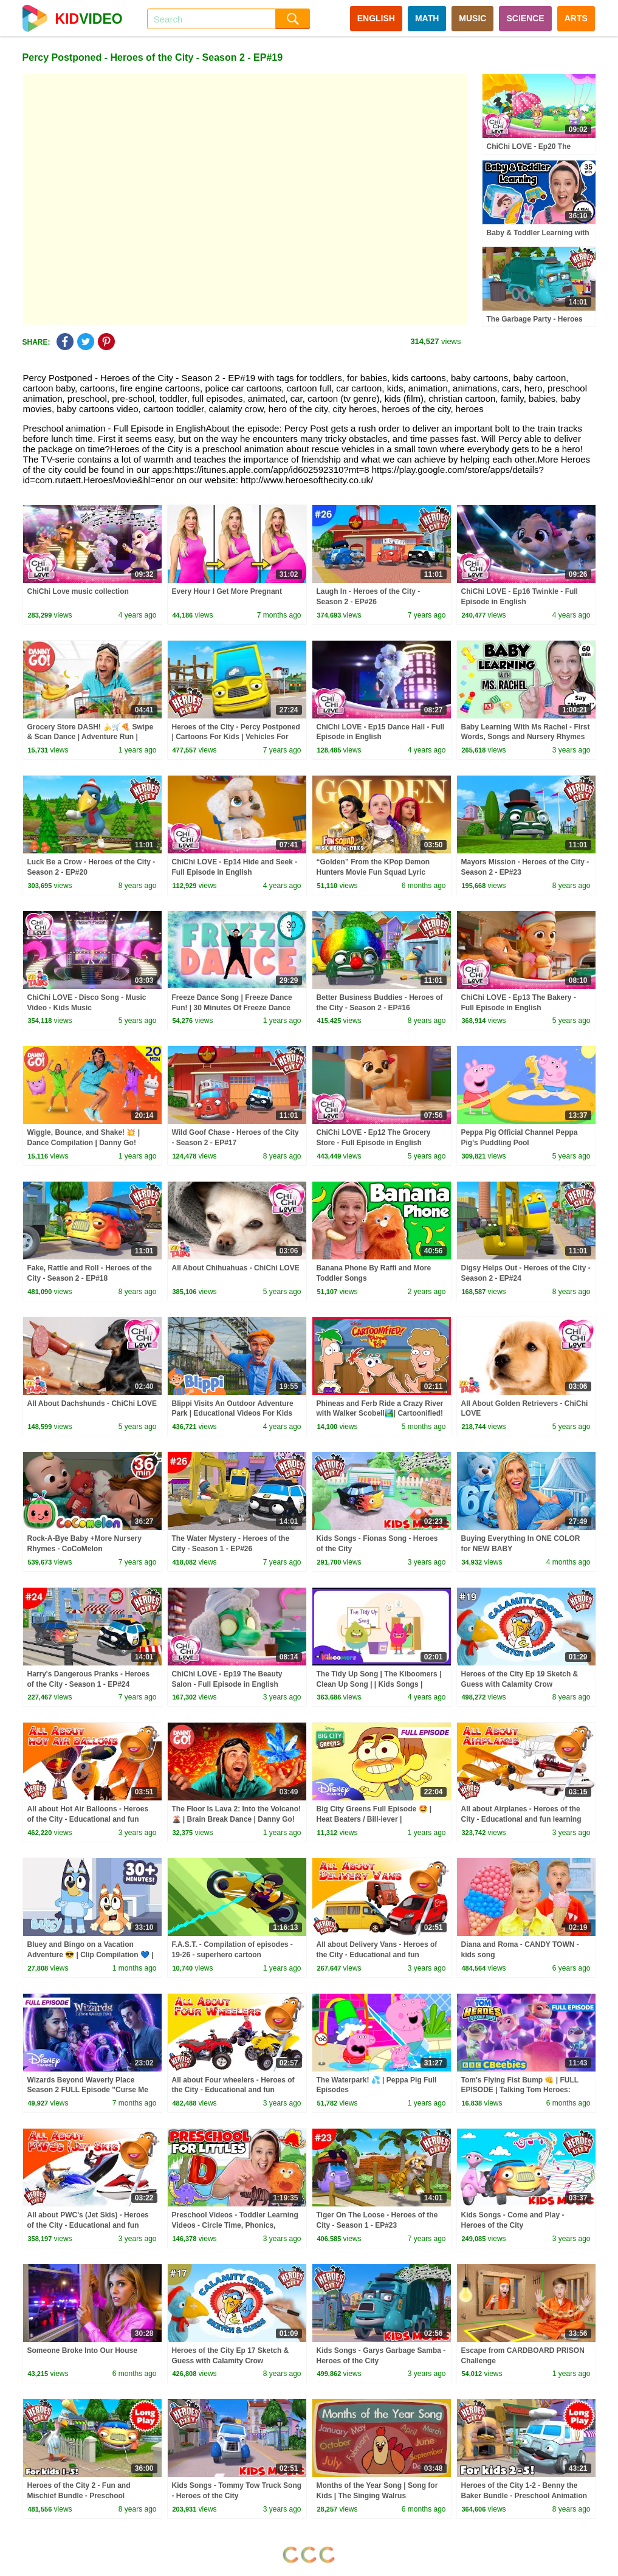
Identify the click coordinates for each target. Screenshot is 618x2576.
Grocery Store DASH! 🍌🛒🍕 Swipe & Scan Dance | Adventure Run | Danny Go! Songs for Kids (90, 737)
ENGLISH (376, 18)
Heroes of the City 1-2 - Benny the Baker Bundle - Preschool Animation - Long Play (524, 2495)
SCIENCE (525, 18)
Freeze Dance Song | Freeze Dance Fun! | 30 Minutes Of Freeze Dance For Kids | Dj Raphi (232, 1007)
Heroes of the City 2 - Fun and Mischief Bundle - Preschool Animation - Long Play (79, 2495)
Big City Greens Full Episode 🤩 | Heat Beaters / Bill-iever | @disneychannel (374, 1819)
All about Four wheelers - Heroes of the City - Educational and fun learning (233, 2090)
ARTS (576, 18)
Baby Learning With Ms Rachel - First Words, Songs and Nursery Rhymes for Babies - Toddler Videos (525, 737)
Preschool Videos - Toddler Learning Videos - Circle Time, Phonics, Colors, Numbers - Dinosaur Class (235, 2225)
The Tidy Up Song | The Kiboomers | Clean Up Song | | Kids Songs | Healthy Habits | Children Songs (379, 1684)
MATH (427, 18)
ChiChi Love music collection (78, 591)
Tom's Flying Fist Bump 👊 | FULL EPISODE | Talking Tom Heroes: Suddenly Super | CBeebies (520, 2090)
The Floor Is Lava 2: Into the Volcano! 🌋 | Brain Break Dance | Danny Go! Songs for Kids (236, 1819)
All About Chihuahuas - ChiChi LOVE (236, 1268)
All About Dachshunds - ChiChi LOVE (92, 1403)
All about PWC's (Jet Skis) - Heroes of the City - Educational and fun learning (88, 2225)
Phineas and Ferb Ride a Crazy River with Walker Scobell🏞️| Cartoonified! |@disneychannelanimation (380, 1413)
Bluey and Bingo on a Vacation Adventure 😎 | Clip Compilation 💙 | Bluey (90, 1954)
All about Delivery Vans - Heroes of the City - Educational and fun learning (377, 1954)
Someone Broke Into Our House (82, 2350)
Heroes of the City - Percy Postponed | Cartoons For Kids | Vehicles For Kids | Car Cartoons (236, 737)
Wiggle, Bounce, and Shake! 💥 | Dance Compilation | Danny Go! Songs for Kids (83, 1142)
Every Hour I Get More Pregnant (227, 591)
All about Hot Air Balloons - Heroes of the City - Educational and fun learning (88, 1819)
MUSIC (472, 18)
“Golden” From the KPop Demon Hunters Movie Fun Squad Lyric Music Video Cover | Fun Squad (373, 872)
